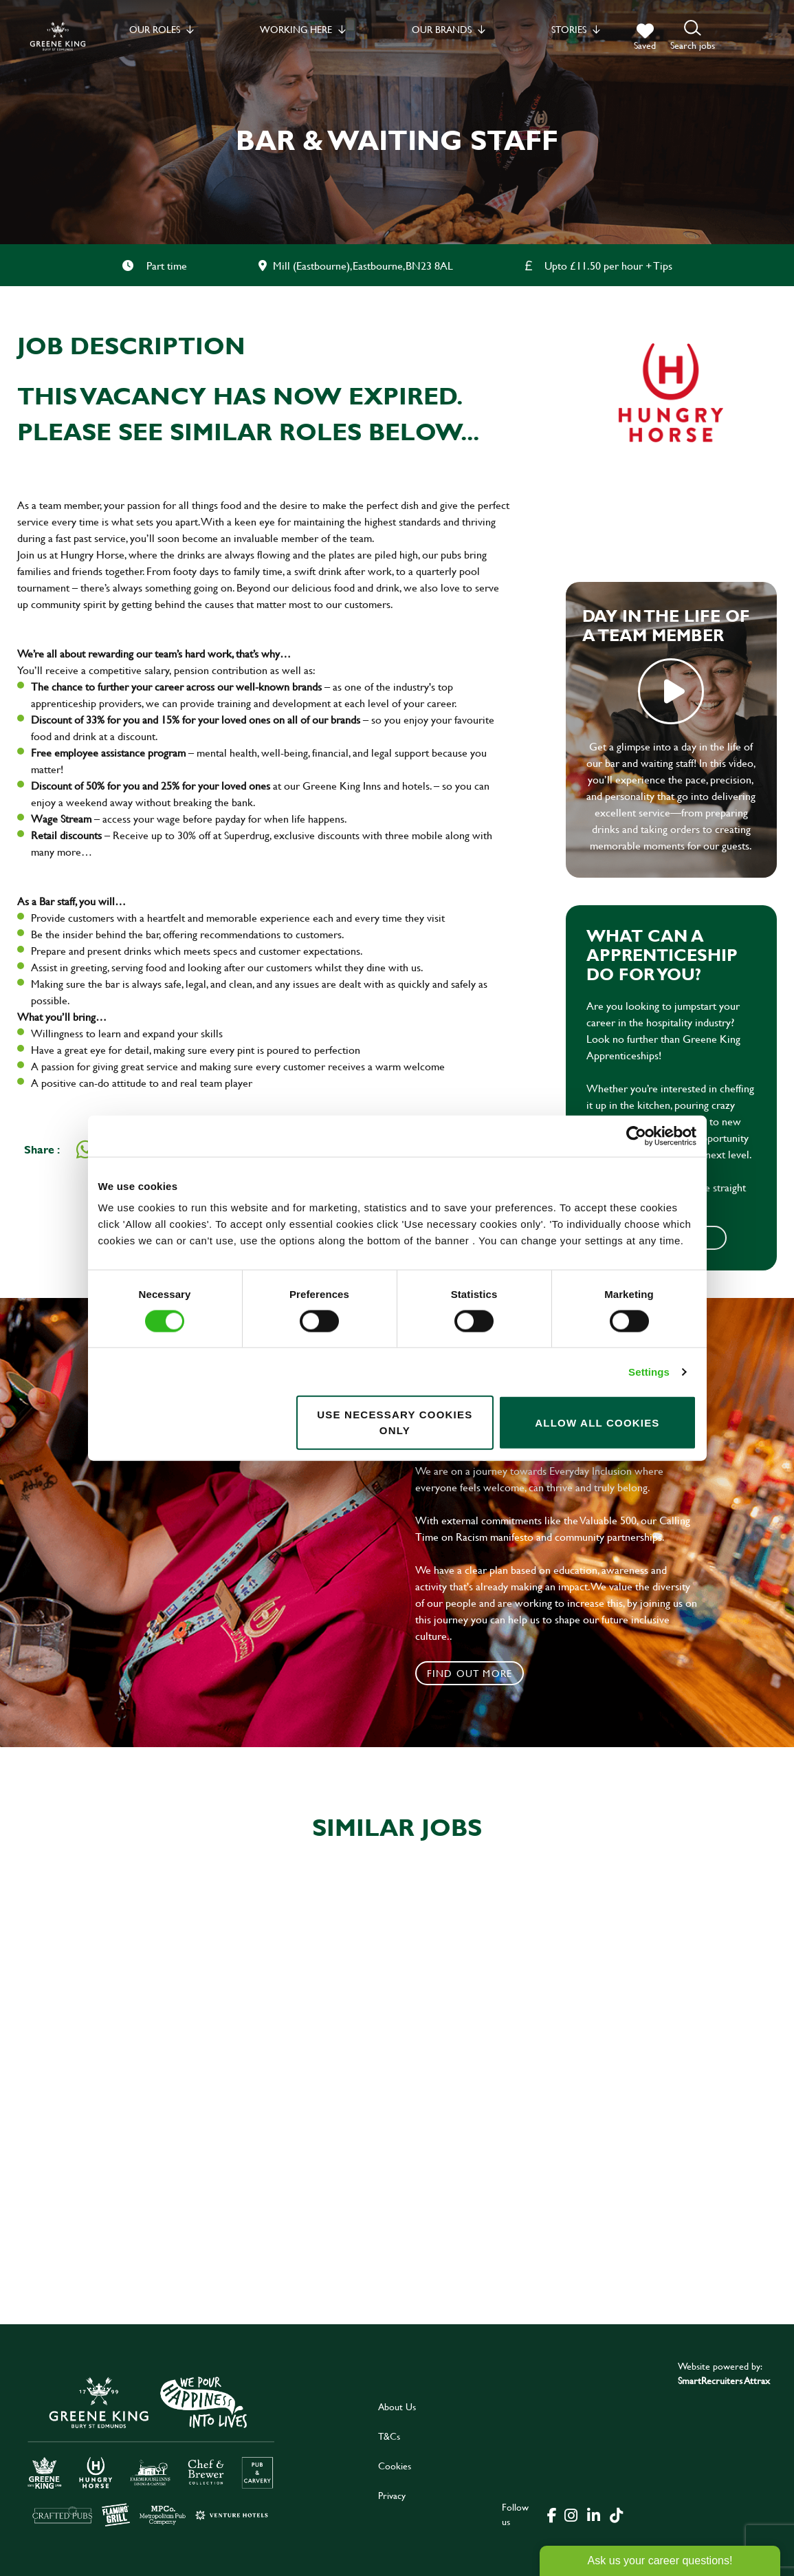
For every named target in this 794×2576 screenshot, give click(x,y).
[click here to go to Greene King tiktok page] (616, 2514)
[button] (692, 36)
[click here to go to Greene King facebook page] (552, 2514)
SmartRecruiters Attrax (724, 2380)
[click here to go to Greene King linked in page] (594, 2514)
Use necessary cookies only (394, 1422)
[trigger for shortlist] (644, 37)
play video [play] (671, 691)
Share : (42, 1149)
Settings (649, 1371)
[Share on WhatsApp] (85, 1149)
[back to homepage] (57, 36)
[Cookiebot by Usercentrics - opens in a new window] (636, 1135)
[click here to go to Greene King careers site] (151, 2450)
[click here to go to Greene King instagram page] (571, 2514)
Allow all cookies (597, 1422)
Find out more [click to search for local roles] (470, 1673)
